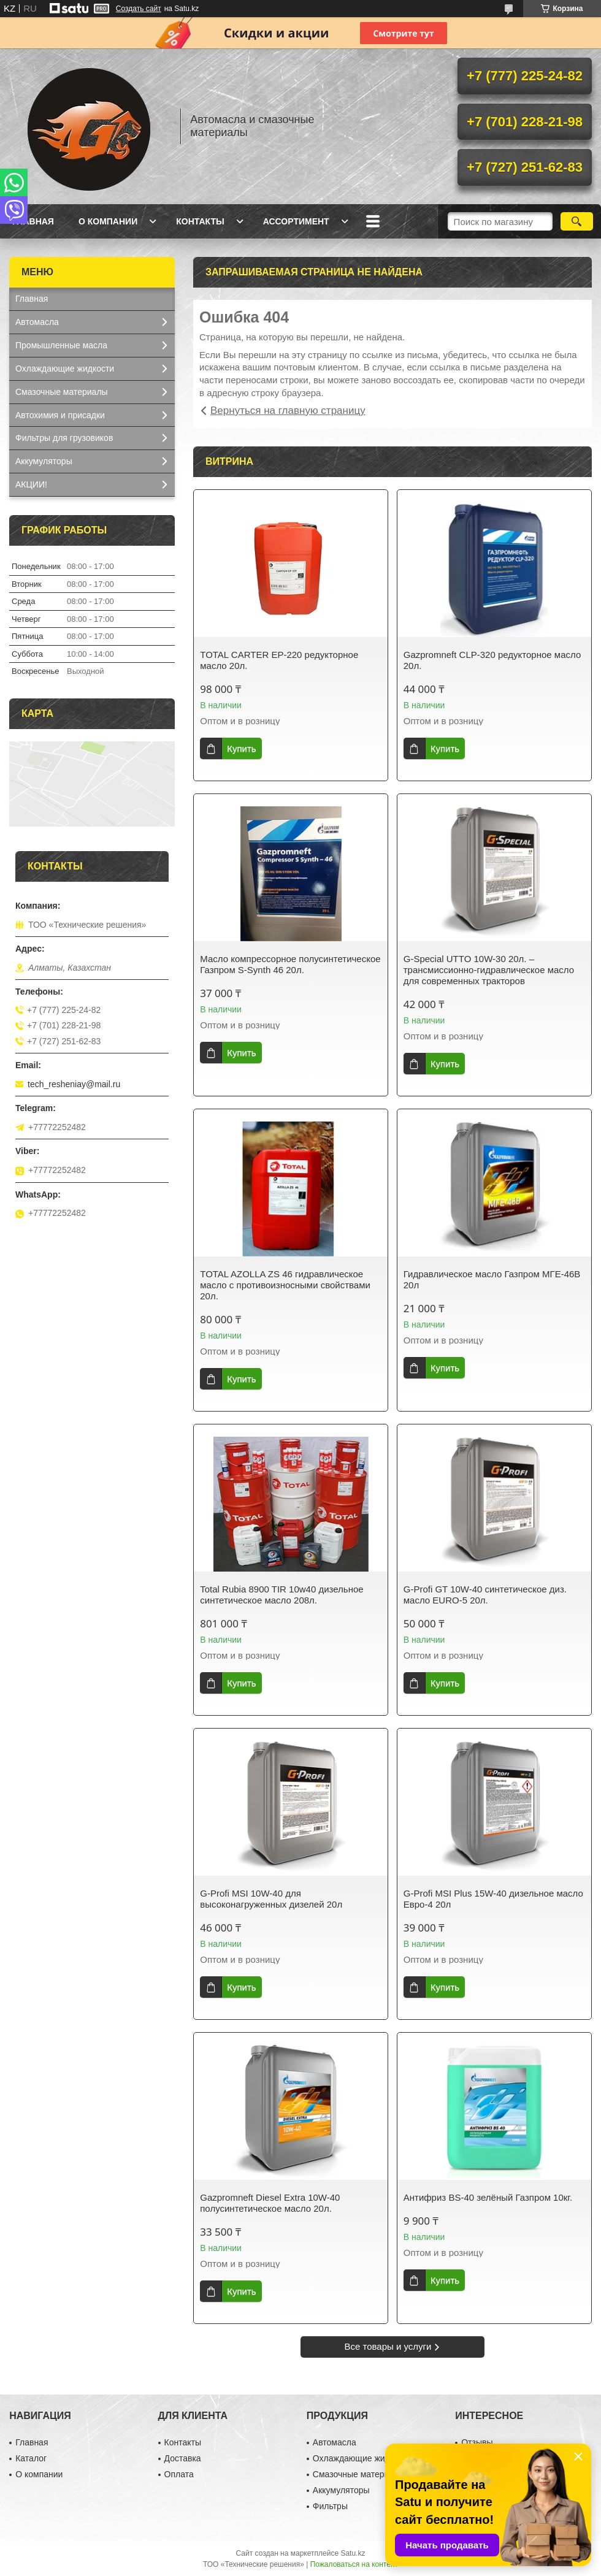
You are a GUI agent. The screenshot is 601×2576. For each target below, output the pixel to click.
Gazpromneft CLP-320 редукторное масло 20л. (492, 660)
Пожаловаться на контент (354, 2564)
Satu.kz (352, 2553)
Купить (241, 748)
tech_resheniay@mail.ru (74, 1084)
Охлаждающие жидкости (64, 368)
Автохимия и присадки (60, 415)
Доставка (182, 2458)
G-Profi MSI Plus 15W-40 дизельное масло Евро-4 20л (493, 1898)
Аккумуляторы (43, 461)
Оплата (179, 2474)
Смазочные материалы (61, 392)
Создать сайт (138, 8)
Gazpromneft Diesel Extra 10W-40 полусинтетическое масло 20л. (270, 2203)
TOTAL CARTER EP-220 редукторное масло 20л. (279, 660)
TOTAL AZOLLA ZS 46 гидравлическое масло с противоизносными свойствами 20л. (285, 1285)
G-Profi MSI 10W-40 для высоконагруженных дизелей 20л (271, 1898)
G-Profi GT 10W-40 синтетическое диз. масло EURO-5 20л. (485, 1594)
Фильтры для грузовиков (64, 438)
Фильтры (330, 2506)
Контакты (200, 221)
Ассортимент (296, 221)
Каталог (31, 2458)
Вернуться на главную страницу (288, 410)
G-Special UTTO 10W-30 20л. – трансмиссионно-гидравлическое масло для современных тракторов (489, 970)
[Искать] (577, 221)
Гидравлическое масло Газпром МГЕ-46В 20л (492, 1279)
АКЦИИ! (31, 484)
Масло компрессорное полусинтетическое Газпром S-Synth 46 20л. (290, 964)
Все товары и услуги (388, 2346)
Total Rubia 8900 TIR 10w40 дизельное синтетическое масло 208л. (281, 1594)
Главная (33, 221)
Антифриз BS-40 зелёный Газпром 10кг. (488, 2197)
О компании (107, 221)
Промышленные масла (61, 345)
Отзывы (476, 2442)
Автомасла (37, 322)
